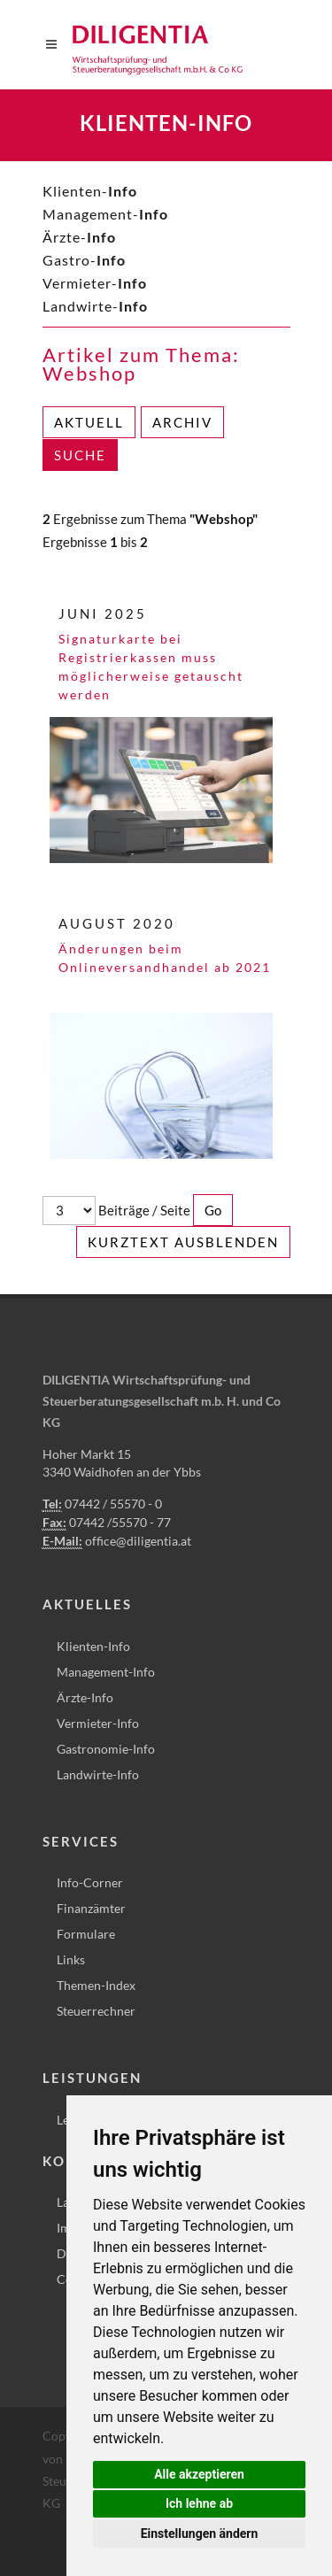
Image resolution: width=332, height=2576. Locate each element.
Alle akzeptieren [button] (199, 2474)
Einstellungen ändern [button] (200, 2533)
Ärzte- (79, 236)
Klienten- (89, 190)
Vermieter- (94, 282)
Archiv (182, 422)
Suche (80, 455)
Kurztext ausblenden (183, 1242)
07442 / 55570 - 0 (113, 1503)
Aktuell (89, 422)
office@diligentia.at (138, 1540)
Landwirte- (95, 305)
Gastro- (84, 259)
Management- (105, 213)
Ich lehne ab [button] (199, 2503)
